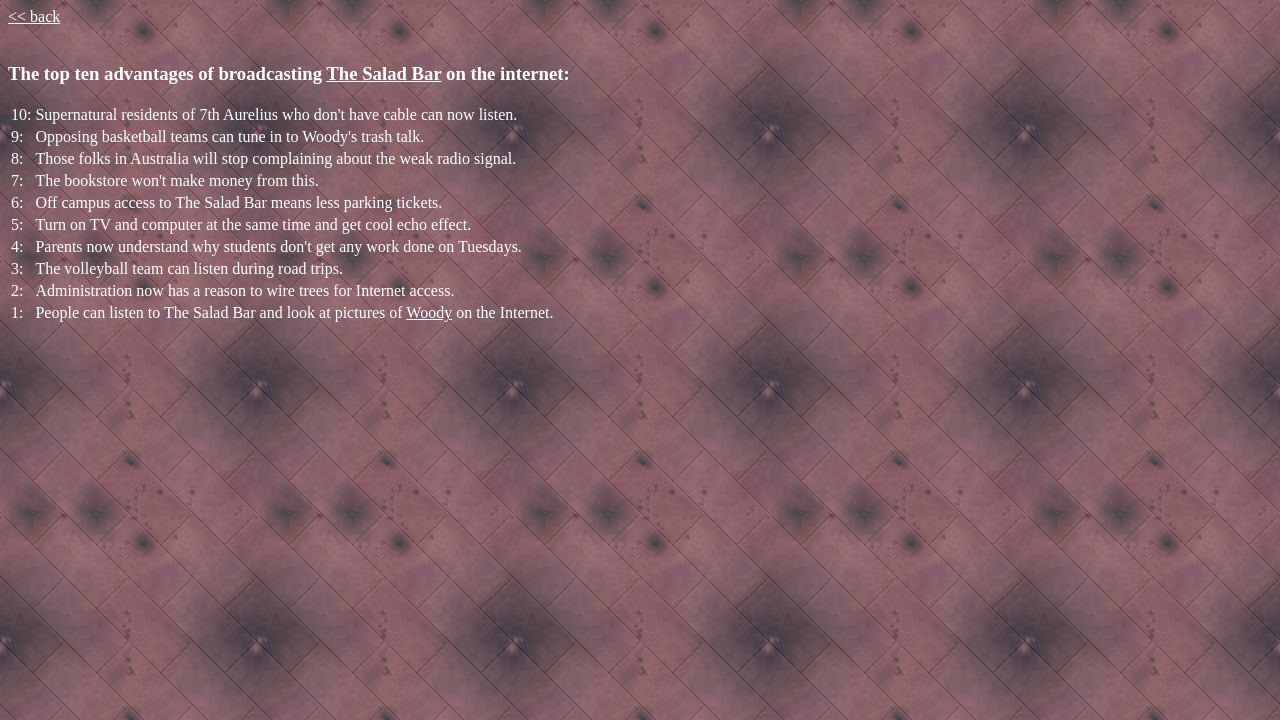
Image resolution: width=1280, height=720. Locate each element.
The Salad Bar (383, 73)
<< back (34, 16)
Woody (429, 312)
